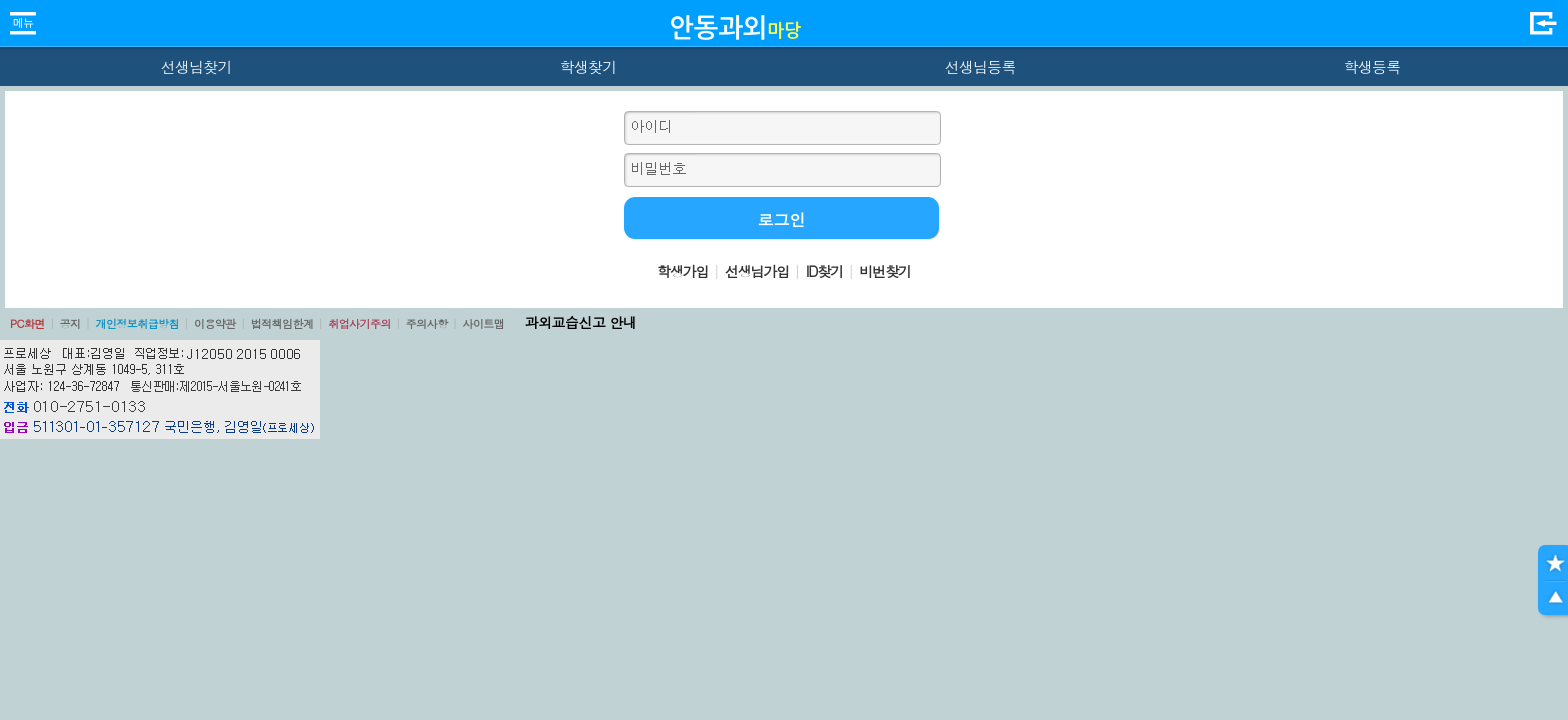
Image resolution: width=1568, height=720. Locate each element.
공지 (70, 323)
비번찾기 (885, 271)
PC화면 (27, 323)
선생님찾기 (195, 66)
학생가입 (683, 271)
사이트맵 (483, 323)
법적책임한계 (282, 323)
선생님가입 (757, 271)
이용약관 (215, 323)
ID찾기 (824, 271)
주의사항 (427, 323)
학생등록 (1372, 66)
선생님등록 (979, 66)
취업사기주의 (359, 323)
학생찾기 (588, 66)
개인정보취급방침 (137, 323)
